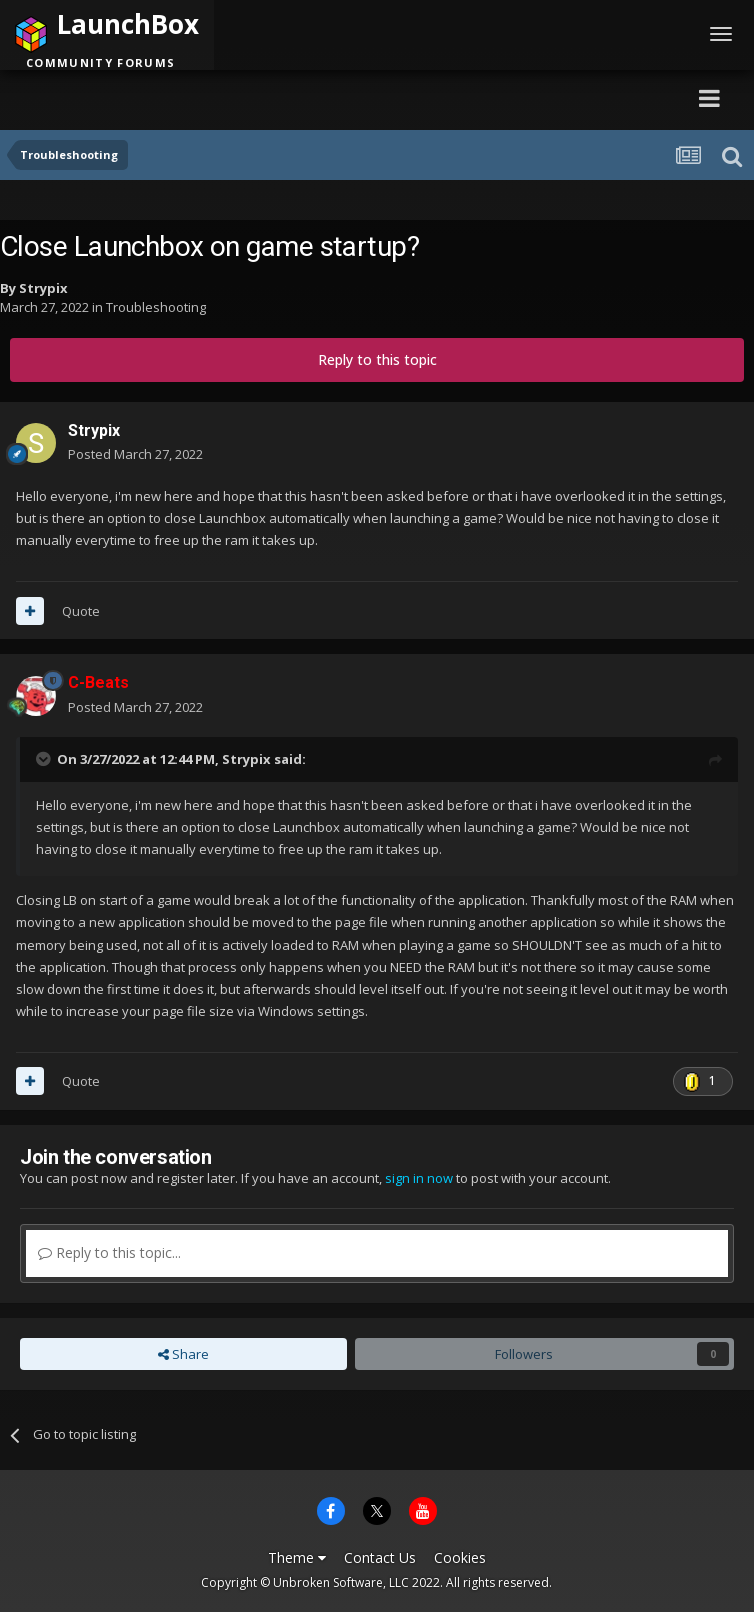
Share (183, 1354)
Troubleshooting (156, 307)
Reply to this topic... (109, 1252)
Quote (81, 611)
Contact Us (380, 1557)
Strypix (43, 288)
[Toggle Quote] (45, 759)
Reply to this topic (377, 359)
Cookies (460, 1557)
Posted (135, 454)
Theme (297, 1557)
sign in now (419, 1178)
